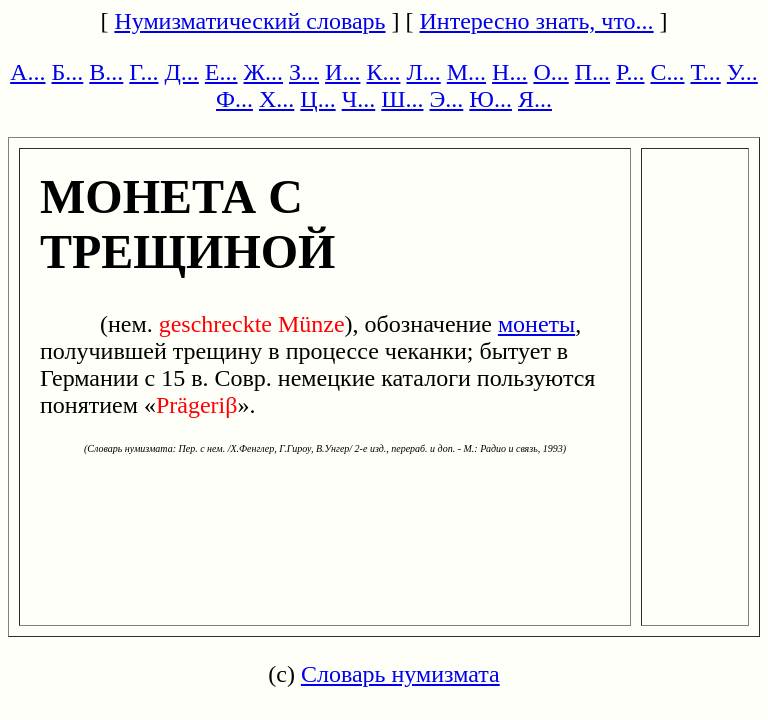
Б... (68, 72)
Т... (705, 72)
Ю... (490, 99)
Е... (221, 72)
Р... (630, 72)
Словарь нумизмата (400, 674)
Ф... (234, 99)
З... (304, 72)
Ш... (402, 99)
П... (592, 72)
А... (27, 72)
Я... (535, 99)
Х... (276, 99)
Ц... (317, 99)
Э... (446, 99)
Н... (509, 72)
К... (383, 72)
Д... (181, 72)
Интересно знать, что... (537, 21)
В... (106, 72)
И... (342, 72)
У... (742, 72)
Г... (143, 72)
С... (667, 72)
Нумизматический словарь (249, 21)
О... (550, 72)
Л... (423, 72)
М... (466, 72)
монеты (536, 324)
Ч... (359, 99)
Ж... (264, 72)
